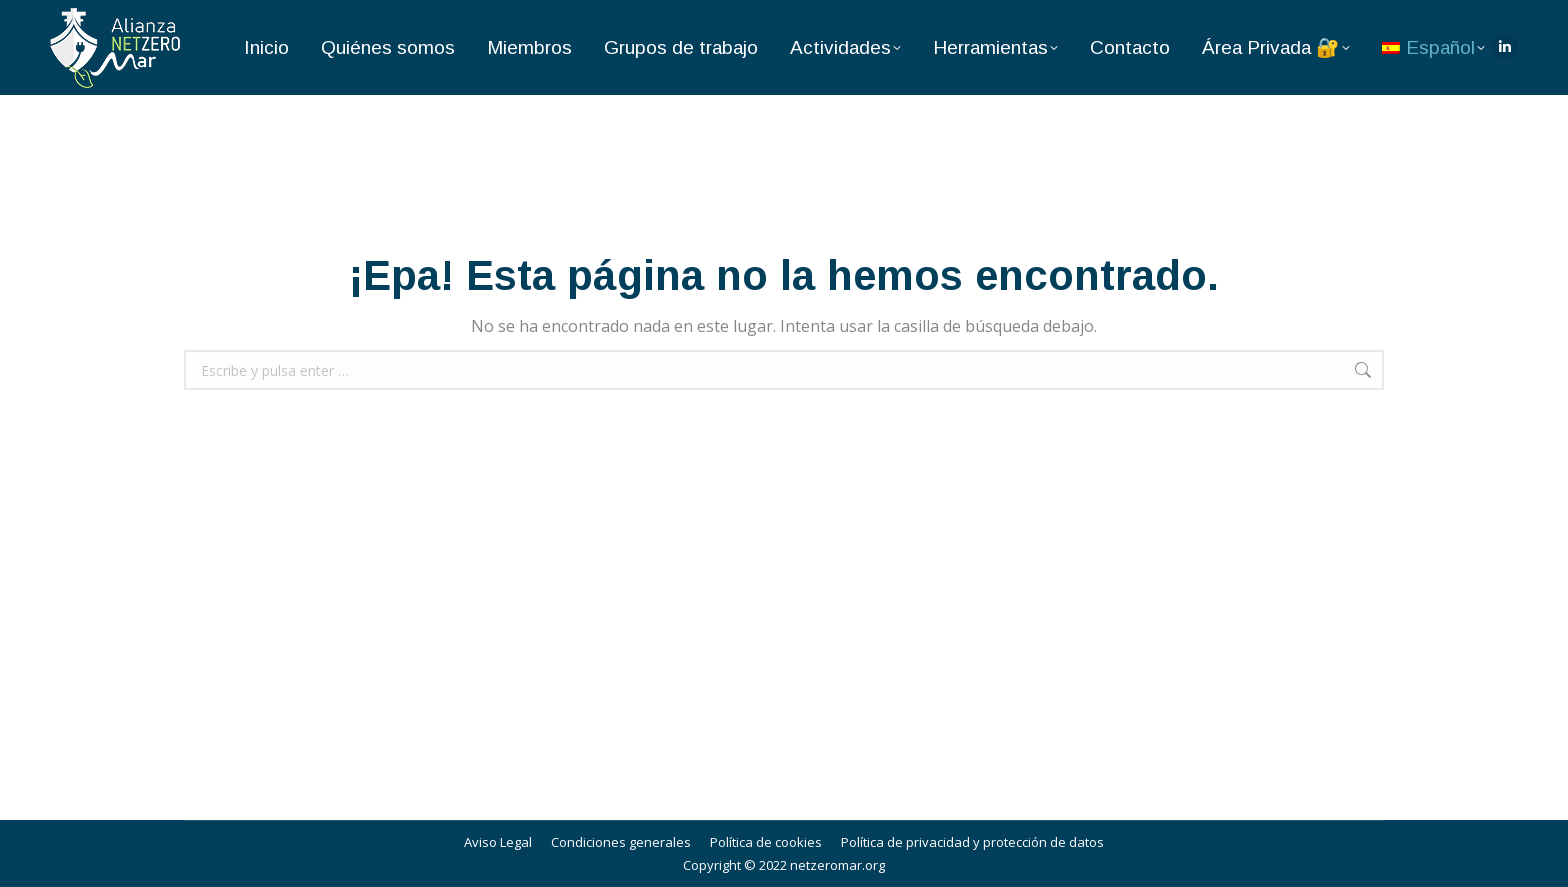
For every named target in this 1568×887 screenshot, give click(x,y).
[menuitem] (1433, 47)
